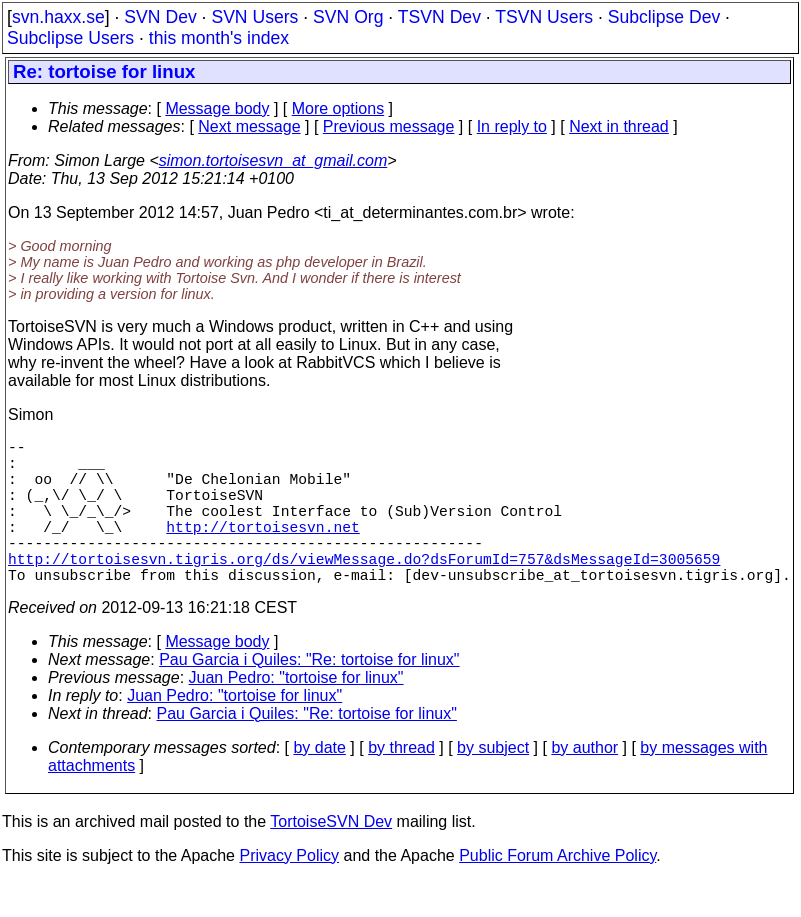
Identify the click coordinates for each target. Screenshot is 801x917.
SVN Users (254, 17)
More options (338, 108)
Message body (217, 108)
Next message (249, 126)
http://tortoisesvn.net (262, 550)
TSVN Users (544, 17)
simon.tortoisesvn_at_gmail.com (273, 160)
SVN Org (348, 17)
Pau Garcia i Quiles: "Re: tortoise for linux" (309, 695)
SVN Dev (160, 17)
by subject (493, 783)
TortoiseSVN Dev (331, 857)
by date (319, 783)
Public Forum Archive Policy (557, 891)
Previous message (389, 126)
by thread (401, 783)
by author (584, 783)
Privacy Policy (289, 891)
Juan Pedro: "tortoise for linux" (296, 713)
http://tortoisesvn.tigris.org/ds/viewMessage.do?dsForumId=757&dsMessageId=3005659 (364, 590)
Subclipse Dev (664, 17)
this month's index (219, 38)
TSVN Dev (439, 17)
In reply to (512, 126)
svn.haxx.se (58, 17)
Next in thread (619, 126)
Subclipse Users (70, 38)
